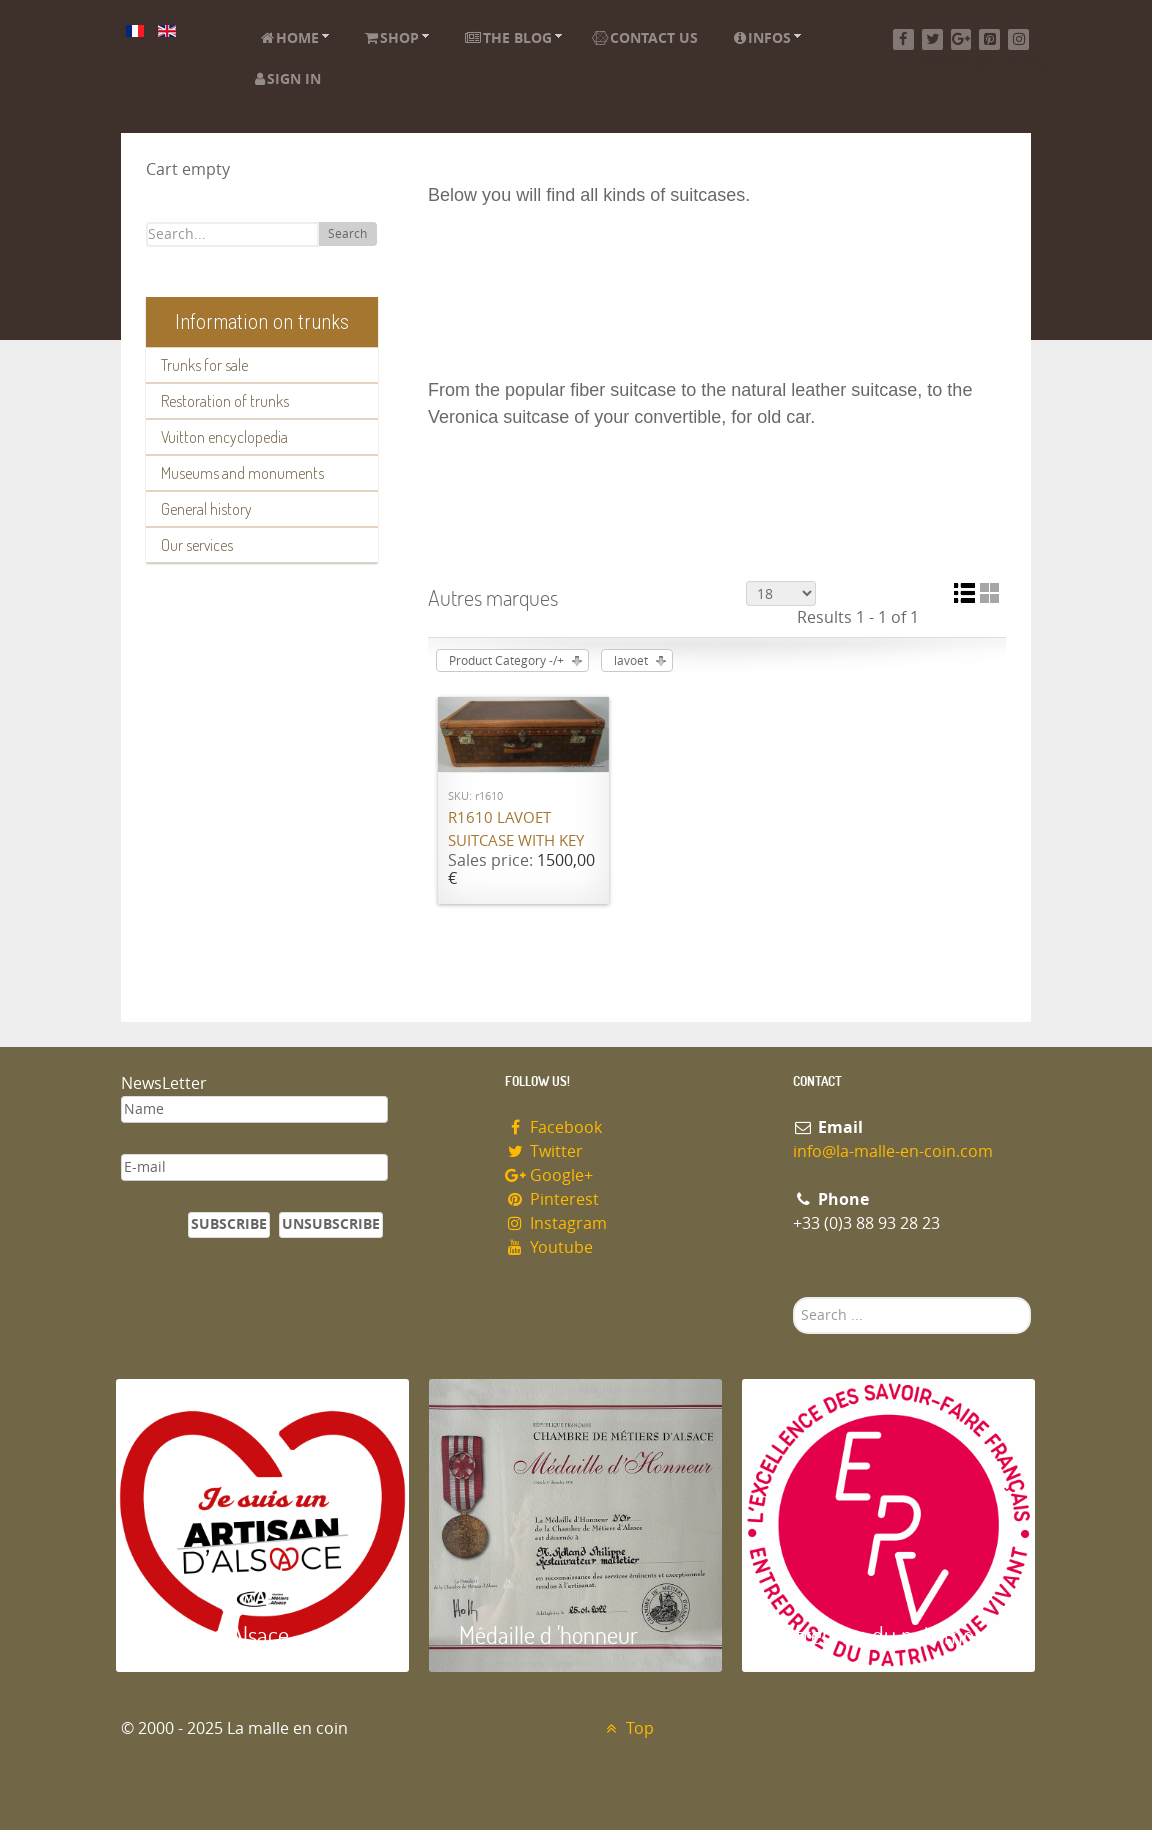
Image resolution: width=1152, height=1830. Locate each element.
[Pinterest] (989, 39)
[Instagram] (1018, 39)
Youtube (549, 1247)
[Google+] (961, 39)
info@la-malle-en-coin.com (893, 1151)
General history (206, 509)
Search (347, 234)
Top (627, 1728)
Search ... (793, 1297)
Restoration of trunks (225, 401)
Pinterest (552, 1199)
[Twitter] (932, 39)
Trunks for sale (204, 365)
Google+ (549, 1175)
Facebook (553, 1127)
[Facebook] (903, 39)
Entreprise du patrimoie (881, 1634)
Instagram (556, 1223)
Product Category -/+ (506, 661)
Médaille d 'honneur (548, 1634)
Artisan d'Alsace (217, 1634)
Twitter (544, 1151)
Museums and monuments (242, 473)
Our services (197, 545)
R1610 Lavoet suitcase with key (516, 829)
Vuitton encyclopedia (224, 437)
